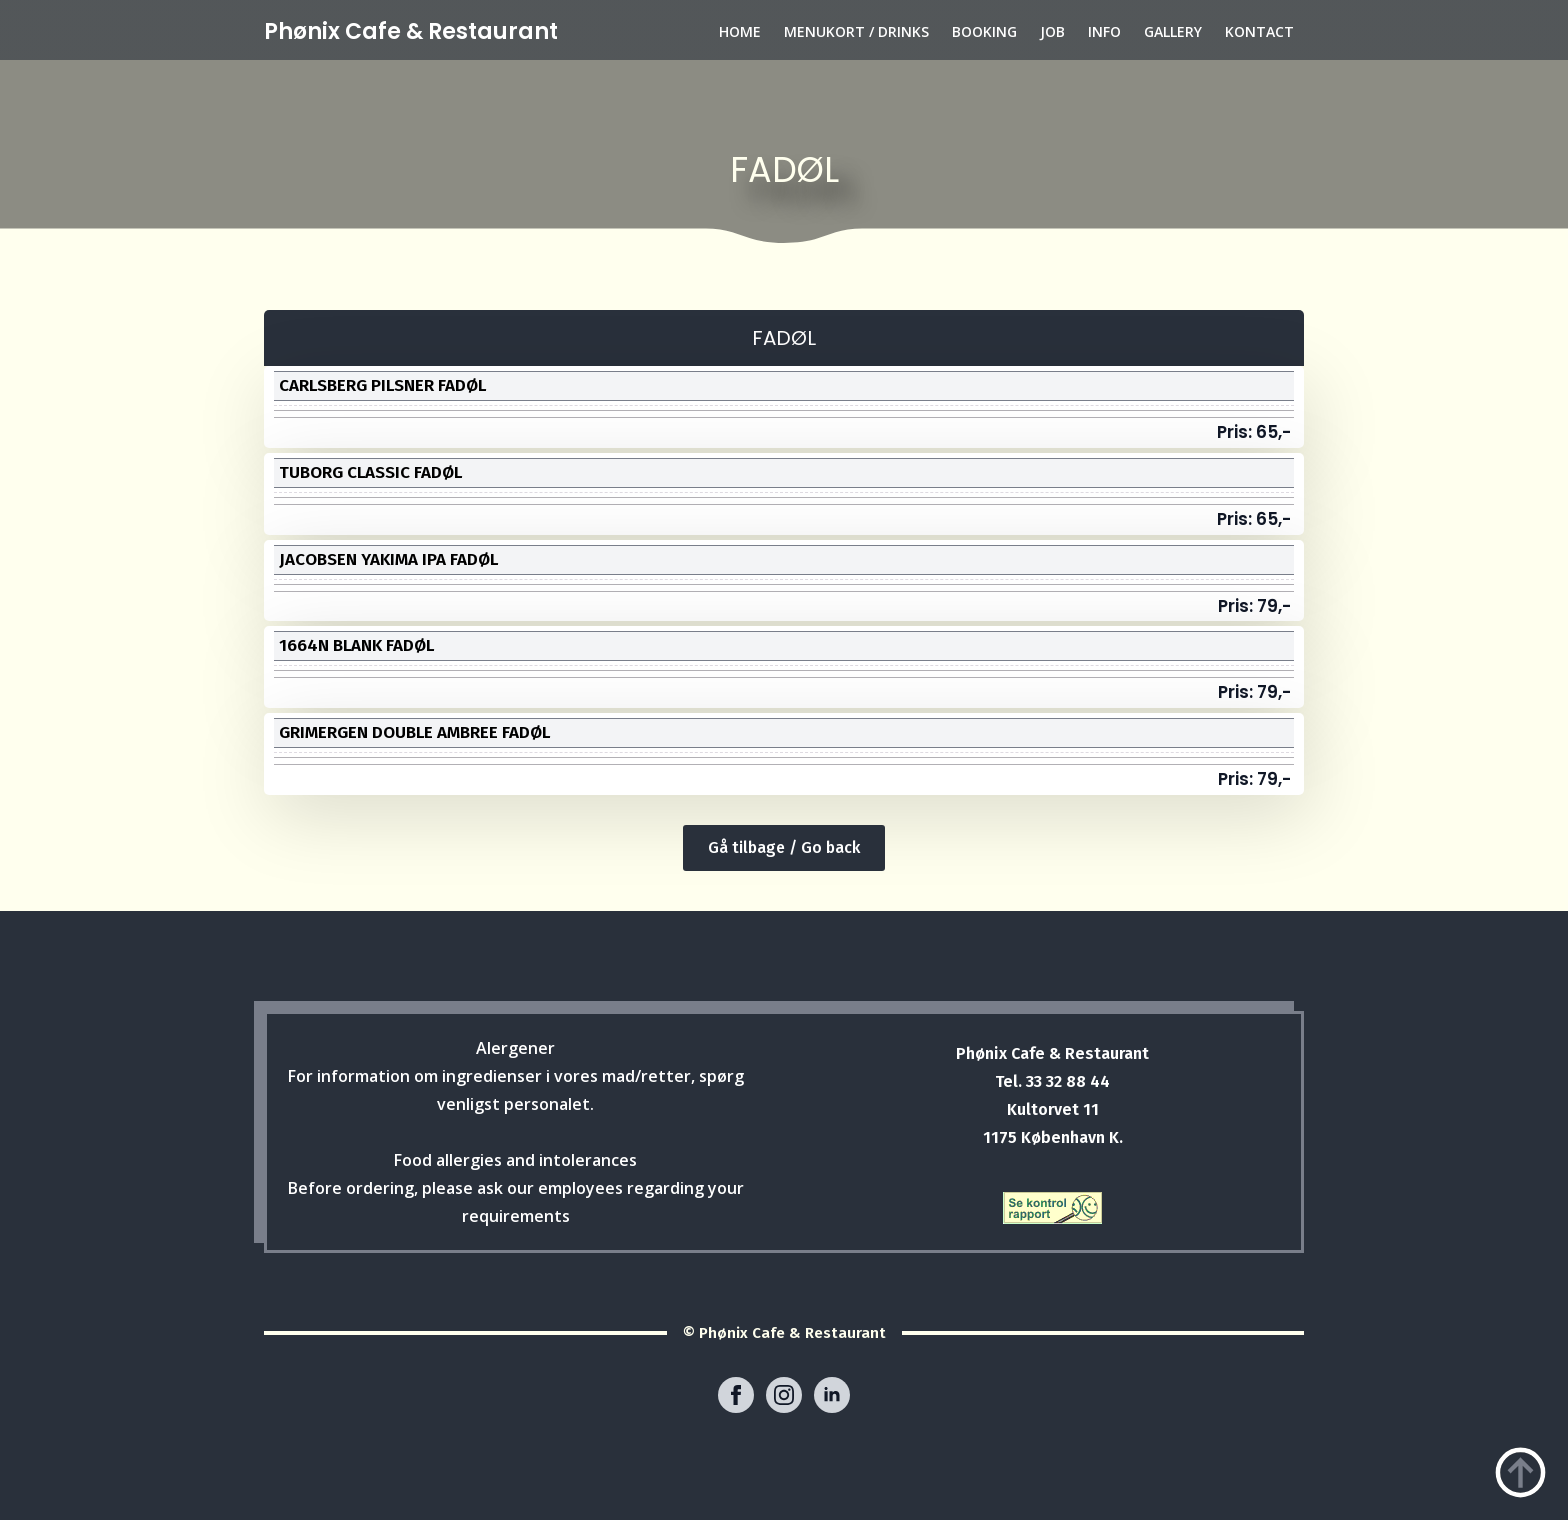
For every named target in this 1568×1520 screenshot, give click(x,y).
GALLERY (1173, 31)
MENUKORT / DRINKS (856, 31)
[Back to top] (1520, 1472)
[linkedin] (832, 1395)
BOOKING (984, 31)
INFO (1104, 31)
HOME (740, 31)
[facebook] (736, 1395)
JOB (1052, 31)
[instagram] (784, 1395)
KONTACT (1259, 31)
